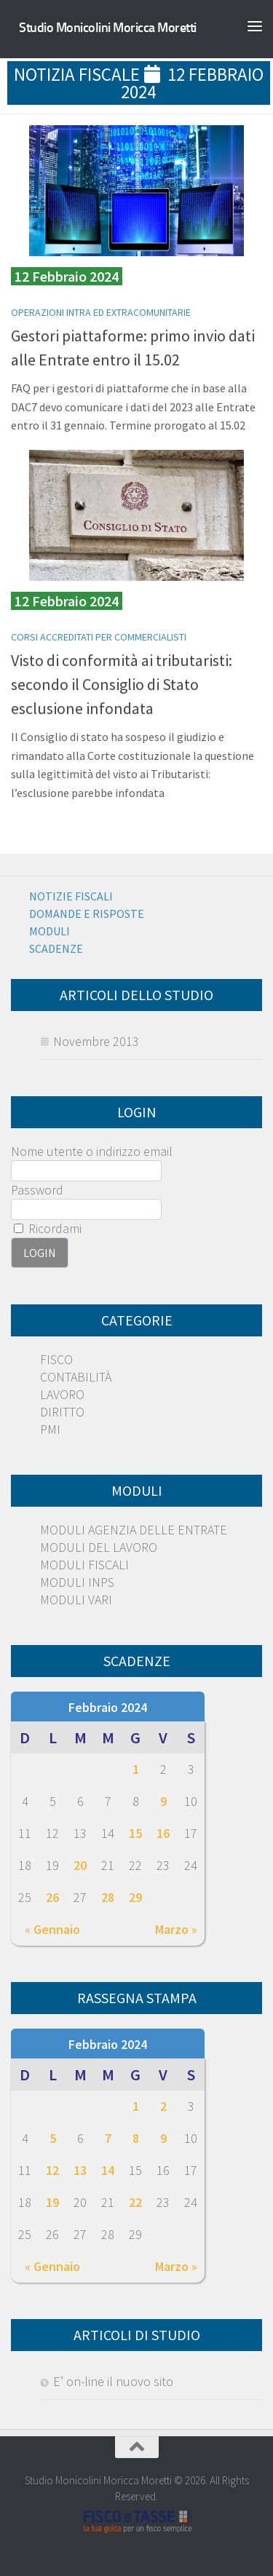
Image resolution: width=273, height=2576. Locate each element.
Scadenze (56, 948)
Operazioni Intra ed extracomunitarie (101, 312)
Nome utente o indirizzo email (92, 1151)
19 (52, 2202)
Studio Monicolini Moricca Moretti (108, 28)
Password (37, 1189)
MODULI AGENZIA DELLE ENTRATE (133, 1529)
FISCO (56, 1359)
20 (80, 1865)
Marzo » (176, 1929)
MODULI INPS (77, 1582)
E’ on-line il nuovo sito (113, 2381)
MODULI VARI (76, 1599)
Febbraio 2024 (107, 1707)
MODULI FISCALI (84, 1564)
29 (135, 1897)
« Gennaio (52, 1929)
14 (107, 2170)
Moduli (49, 931)
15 (135, 1833)
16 (163, 1833)
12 (52, 2170)
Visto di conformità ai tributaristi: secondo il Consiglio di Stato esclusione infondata (121, 684)
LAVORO (62, 1394)
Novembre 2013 (96, 1041)
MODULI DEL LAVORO (98, 1547)
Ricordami (48, 1228)
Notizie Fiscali (71, 896)
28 (107, 1897)
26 (52, 1897)
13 (80, 2170)
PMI (50, 1429)
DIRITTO (62, 1411)
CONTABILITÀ (75, 1376)
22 (135, 2202)
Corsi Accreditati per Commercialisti (98, 636)
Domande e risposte (86, 913)
